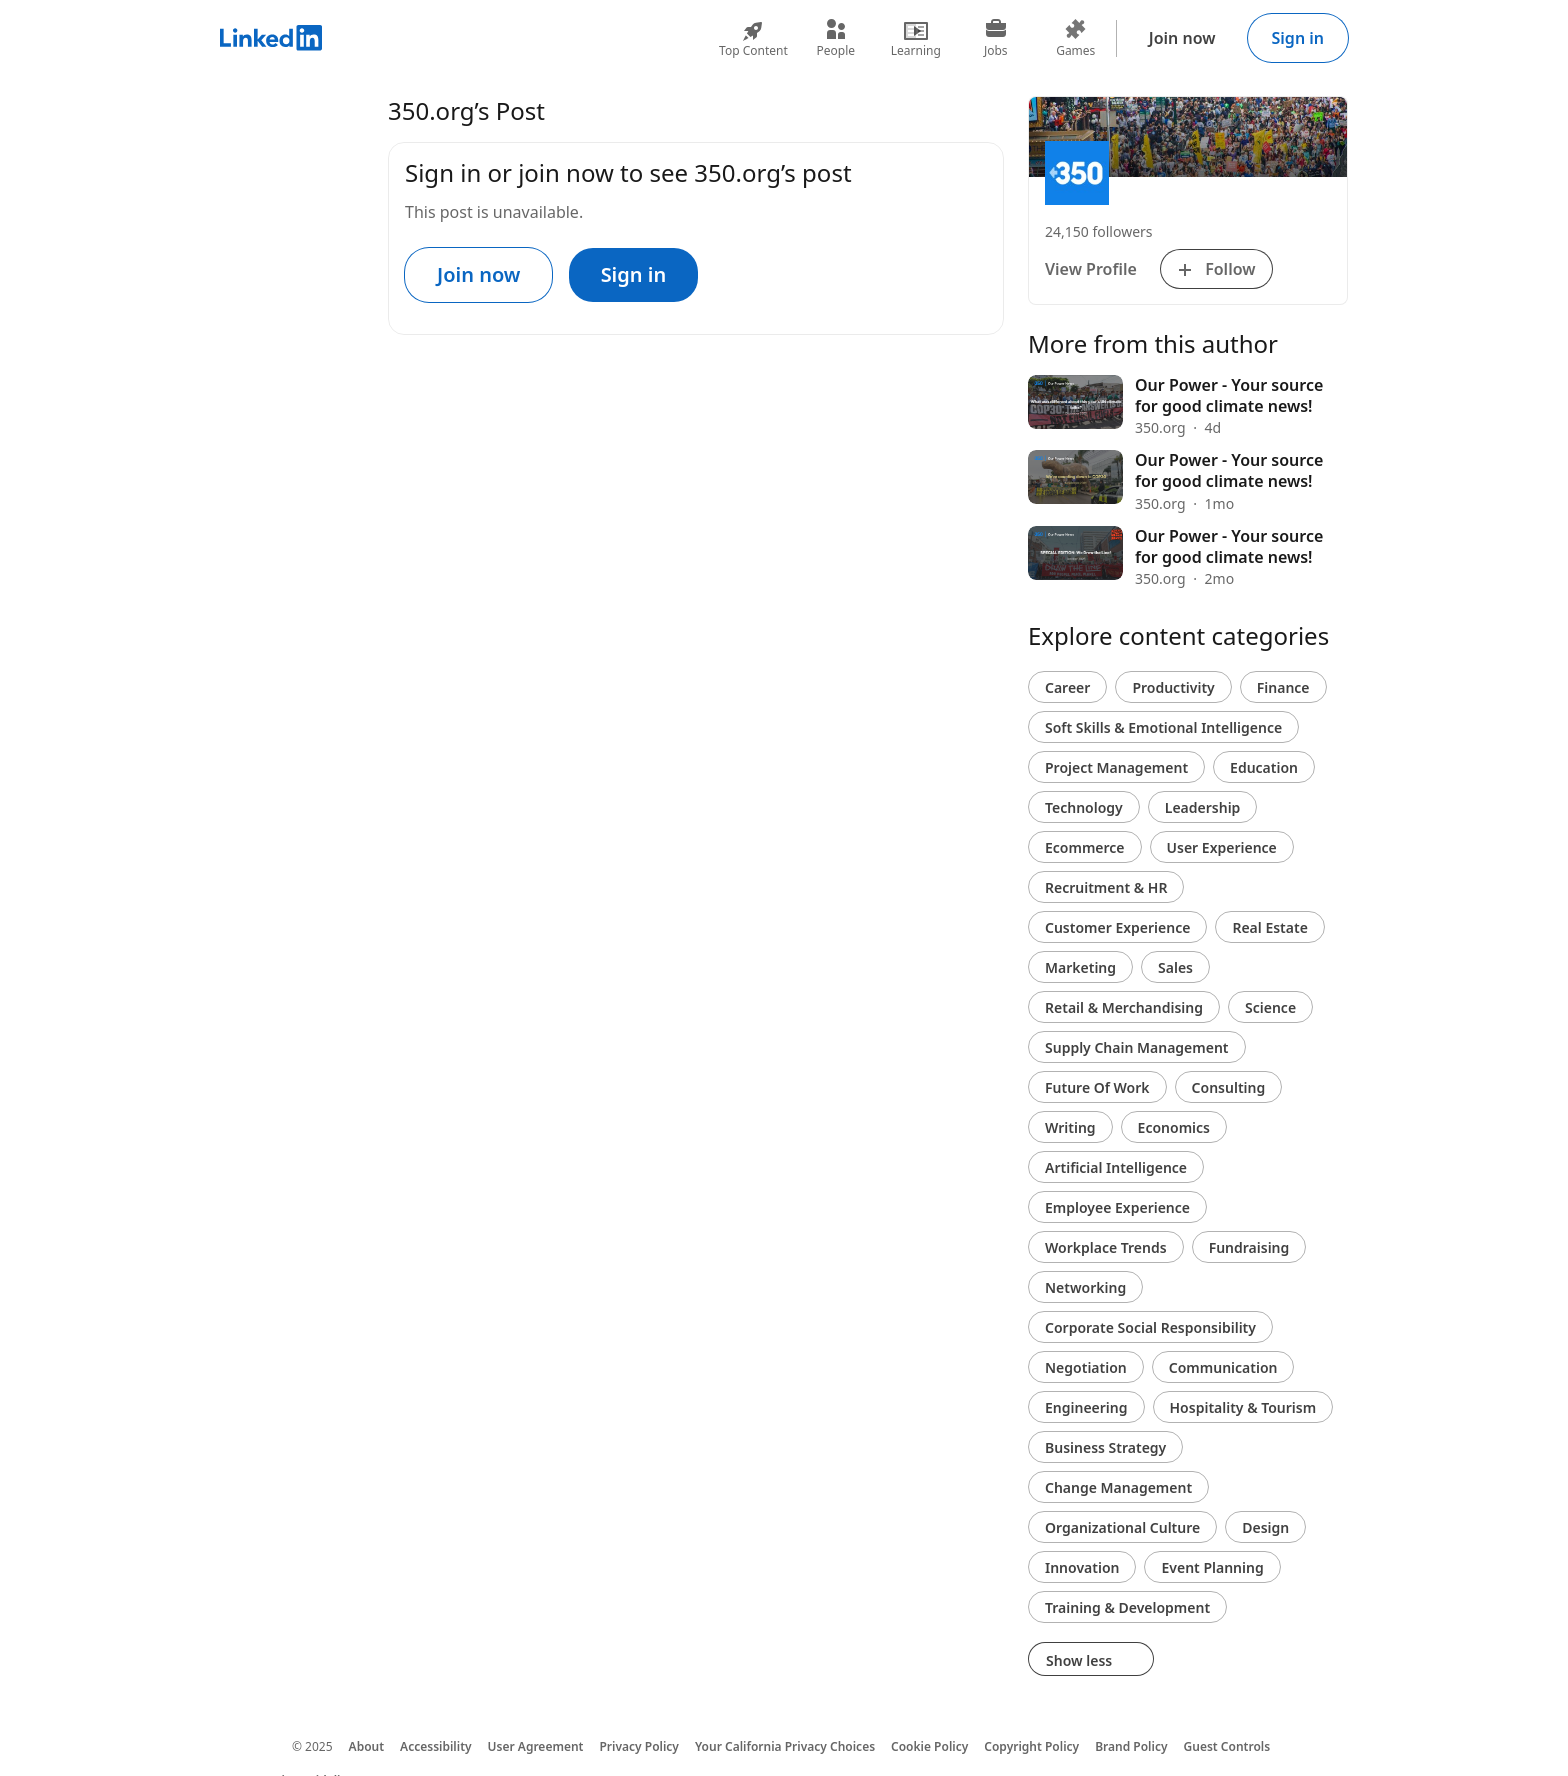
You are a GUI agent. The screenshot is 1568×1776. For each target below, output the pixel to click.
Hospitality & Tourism (1243, 1407)
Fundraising (1249, 1247)
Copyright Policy (1031, 1746)
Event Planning (1212, 1567)
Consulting (1229, 1087)
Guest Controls (1227, 1746)
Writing (1070, 1127)
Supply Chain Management (1137, 1047)
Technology (1084, 807)
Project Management (1116, 767)
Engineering (1086, 1407)
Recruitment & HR (1106, 887)
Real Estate (1269, 927)
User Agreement (536, 1746)
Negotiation (1086, 1367)
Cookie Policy (929, 1746)
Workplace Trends (1106, 1247)
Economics (1174, 1127)
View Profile (1091, 269)
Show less (1091, 1660)
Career (1067, 687)
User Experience (1222, 847)
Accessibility (436, 1746)
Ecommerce (1085, 847)
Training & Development (1127, 1607)
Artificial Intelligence (1116, 1167)
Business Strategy (1105, 1447)
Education (1264, 767)
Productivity (1173, 687)
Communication (1223, 1367)
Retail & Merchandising (1124, 1007)
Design (1265, 1527)
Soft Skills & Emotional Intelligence (1163, 727)
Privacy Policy (638, 1746)
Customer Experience (1117, 927)
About (367, 1746)
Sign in (1298, 38)
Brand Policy (1131, 1746)
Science (1270, 1007)
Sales (1175, 967)
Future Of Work (1097, 1087)
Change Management (1118, 1487)
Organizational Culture (1122, 1527)
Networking (1085, 1287)
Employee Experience (1117, 1207)
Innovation (1082, 1567)
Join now (1182, 38)
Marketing (1080, 967)
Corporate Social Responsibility (1150, 1327)
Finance (1283, 687)
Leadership (1203, 807)
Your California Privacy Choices (785, 1746)
